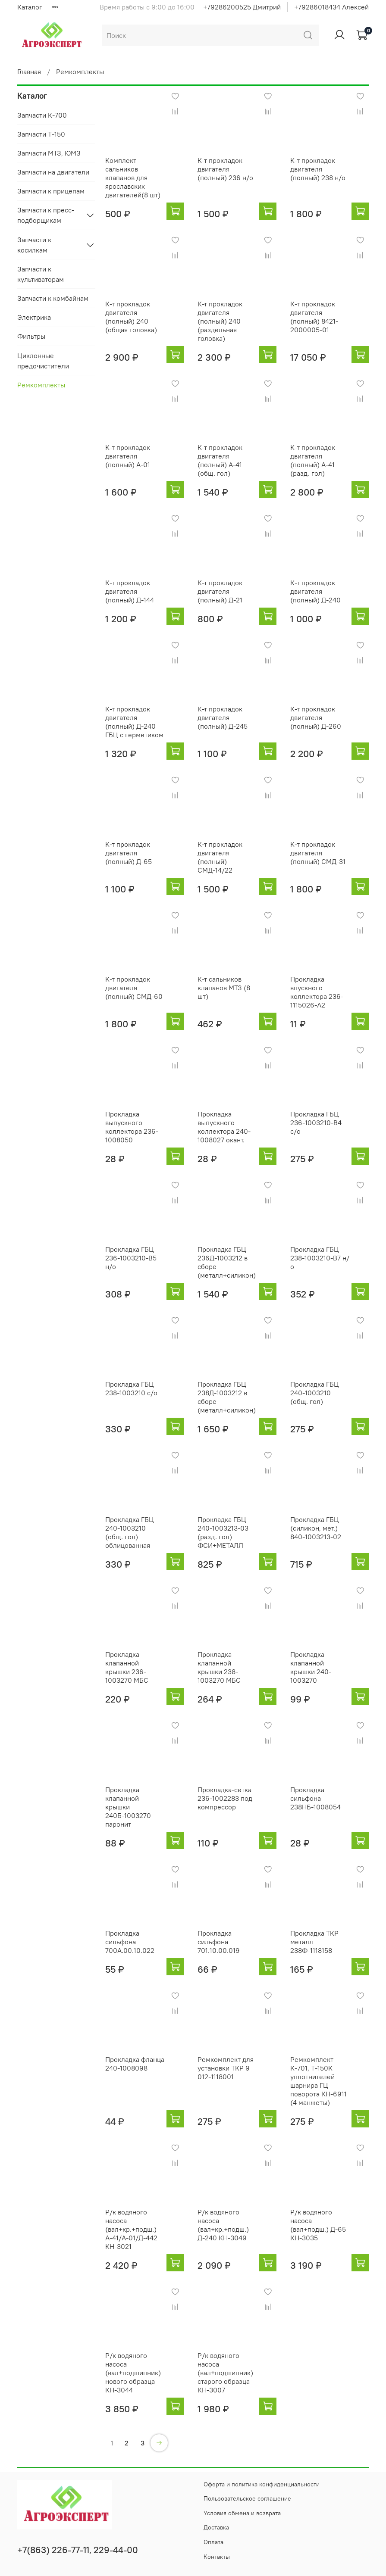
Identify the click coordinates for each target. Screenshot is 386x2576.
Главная (29, 71)
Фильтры (31, 336)
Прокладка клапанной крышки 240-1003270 (310, 1667)
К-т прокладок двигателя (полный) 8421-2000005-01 (314, 316)
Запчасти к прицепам (51, 191)
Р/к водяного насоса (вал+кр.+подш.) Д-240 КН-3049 (223, 2225)
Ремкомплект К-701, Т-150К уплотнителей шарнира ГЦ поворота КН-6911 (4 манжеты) (318, 2081)
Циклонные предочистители (43, 360)
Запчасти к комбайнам (52, 298)
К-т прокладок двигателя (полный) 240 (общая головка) (131, 316)
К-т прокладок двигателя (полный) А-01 (127, 456)
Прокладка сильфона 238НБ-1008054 (315, 1798)
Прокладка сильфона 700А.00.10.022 (129, 1942)
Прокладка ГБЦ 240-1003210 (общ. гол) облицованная (129, 1532)
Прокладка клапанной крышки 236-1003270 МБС (126, 1667)
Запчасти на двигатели (53, 172)
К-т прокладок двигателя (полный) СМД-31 (317, 853)
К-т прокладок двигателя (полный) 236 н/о (225, 169)
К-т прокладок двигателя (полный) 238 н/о (317, 169)
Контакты (217, 2556)
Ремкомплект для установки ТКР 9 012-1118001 (226, 2068)
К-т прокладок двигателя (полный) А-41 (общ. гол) (220, 460)
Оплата (213, 2542)
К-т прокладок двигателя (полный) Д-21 (220, 591)
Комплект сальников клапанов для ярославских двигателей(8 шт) (132, 177)
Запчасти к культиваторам (40, 274)
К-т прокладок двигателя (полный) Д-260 (315, 717)
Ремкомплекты (41, 384)
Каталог (29, 7)
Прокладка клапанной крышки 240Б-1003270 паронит (128, 1806)
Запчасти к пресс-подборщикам (45, 215)
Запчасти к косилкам (34, 244)
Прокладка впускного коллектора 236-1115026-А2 (316, 992)
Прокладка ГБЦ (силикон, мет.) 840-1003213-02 (315, 1528)
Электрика (34, 317)
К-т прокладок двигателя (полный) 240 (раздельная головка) (220, 321)
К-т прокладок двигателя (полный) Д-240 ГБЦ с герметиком (134, 722)
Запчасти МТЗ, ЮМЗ (49, 153)
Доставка (216, 2527)
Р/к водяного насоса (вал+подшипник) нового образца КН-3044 (133, 2372)
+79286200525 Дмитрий (242, 7)
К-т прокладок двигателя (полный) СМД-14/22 (220, 857)
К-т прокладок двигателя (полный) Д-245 (223, 717)
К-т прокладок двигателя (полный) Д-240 (315, 591)
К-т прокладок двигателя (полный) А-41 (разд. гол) (312, 460)
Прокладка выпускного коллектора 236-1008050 (131, 1127)
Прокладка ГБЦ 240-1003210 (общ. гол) (314, 1393)
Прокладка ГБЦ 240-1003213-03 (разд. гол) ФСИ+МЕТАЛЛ (223, 1532)
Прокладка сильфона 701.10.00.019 (219, 1942)
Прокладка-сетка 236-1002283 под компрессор (225, 1798)
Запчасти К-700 (42, 115)
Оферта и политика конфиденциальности (262, 2484)
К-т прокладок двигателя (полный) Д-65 (128, 853)
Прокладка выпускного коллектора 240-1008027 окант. (224, 1127)
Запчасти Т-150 (41, 134)
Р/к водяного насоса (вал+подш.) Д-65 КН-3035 (318, 2225)
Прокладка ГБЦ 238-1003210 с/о (131, 1388)
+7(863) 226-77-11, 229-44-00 (77, 2550)
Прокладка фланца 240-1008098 (134, 2063)
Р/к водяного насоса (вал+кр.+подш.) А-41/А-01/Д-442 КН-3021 (131, 2229)
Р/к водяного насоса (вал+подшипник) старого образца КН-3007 (225, 2372)
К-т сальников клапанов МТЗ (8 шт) (224, 988)
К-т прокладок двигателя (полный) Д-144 (129, 591)
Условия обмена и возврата (242, 2513)
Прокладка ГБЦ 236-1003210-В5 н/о (131, 1258)
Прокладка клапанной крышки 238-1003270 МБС (219, 1667)
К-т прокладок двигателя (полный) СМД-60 (134, 988)
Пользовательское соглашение (247, 2498)
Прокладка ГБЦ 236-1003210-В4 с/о (316, 1122)
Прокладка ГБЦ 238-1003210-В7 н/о (319, 1258)
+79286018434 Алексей (331, 7)
